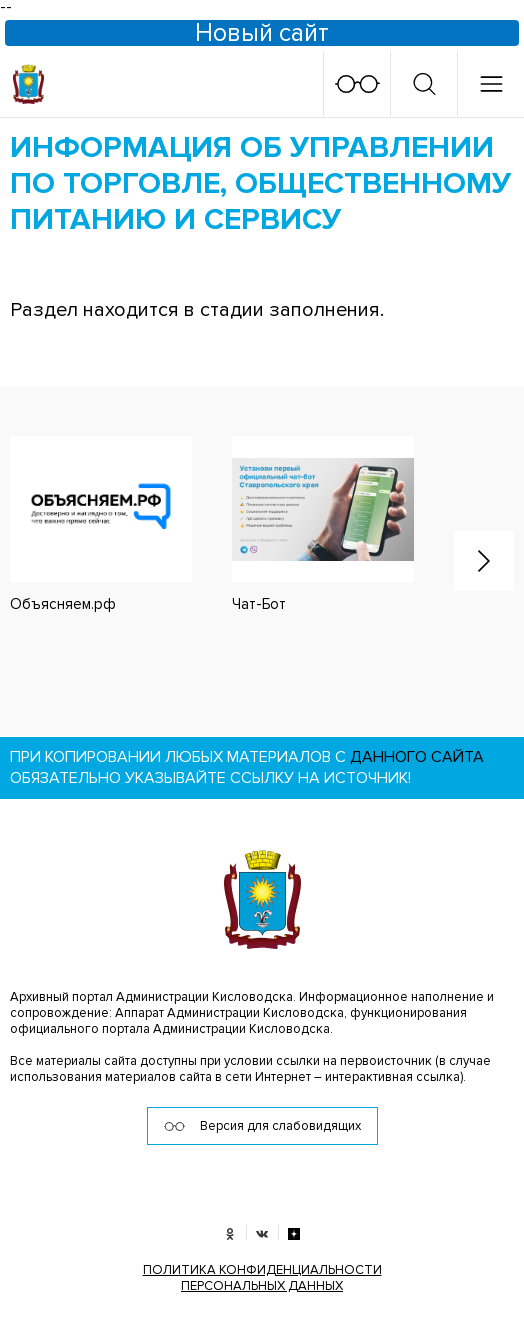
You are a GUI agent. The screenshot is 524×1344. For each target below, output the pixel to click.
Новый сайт (262, 33)
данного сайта (417, 757)
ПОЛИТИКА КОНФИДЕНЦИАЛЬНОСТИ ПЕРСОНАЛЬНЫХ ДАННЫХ (262, 1278)
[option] (303, 525)
